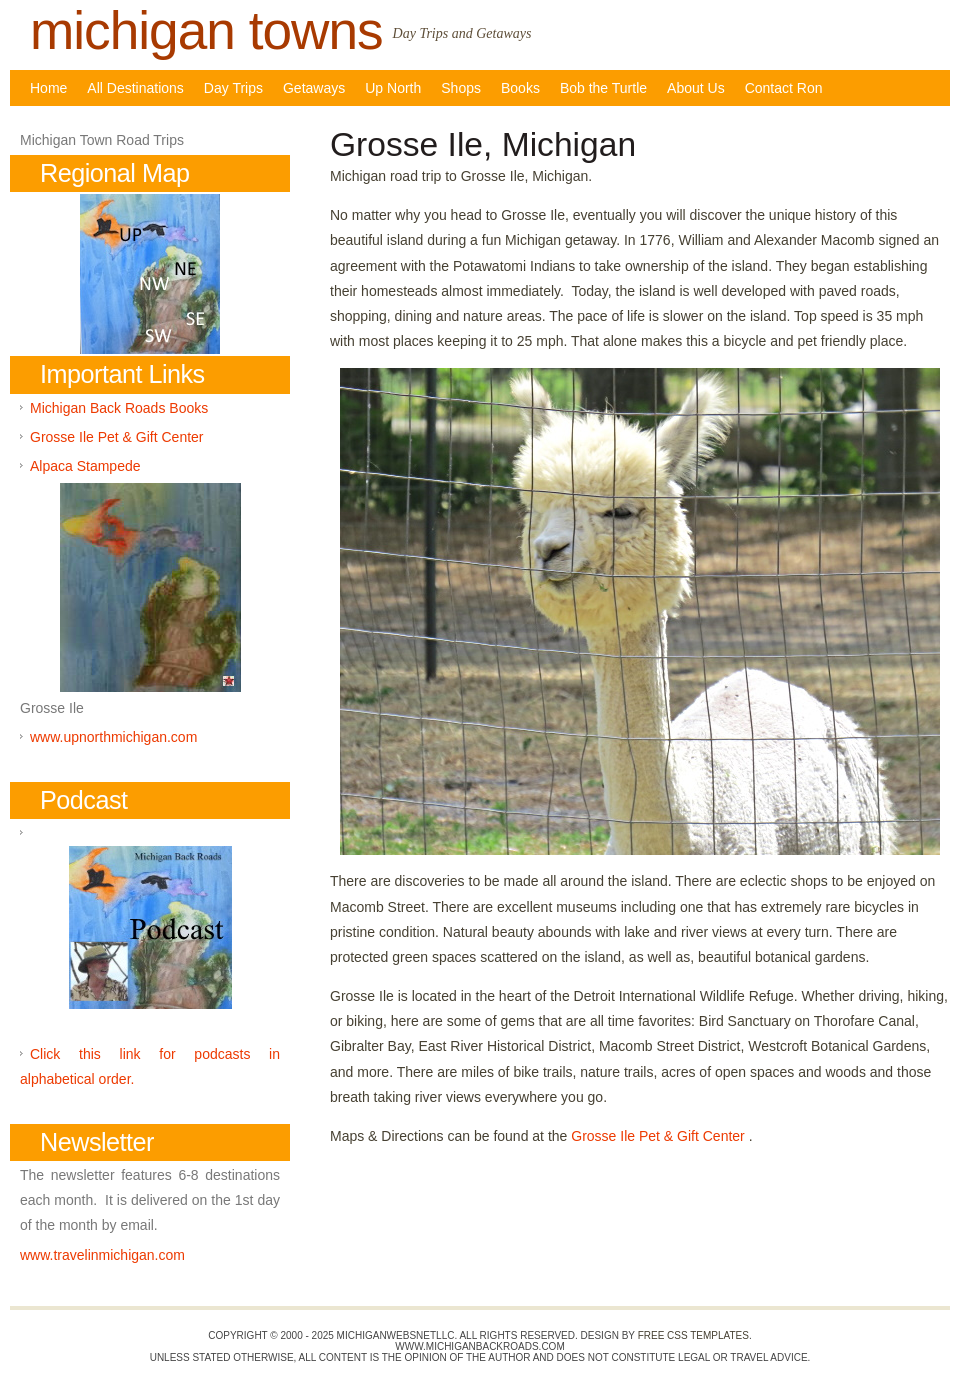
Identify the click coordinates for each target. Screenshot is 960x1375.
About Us (696, 88)
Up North (393, 88)
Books (520, 88)
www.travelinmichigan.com (102, 1255)
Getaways (314, 88)
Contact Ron (784, 88)
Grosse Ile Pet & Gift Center (659, 1136)
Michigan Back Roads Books (119, 408)
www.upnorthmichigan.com (113, 737)
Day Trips (233, 88)
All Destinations (135, 88)
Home (48, 88)
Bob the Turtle (603, 88)
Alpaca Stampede (85, 466)
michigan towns (206, 30)
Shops (461, 88)
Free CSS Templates (693, 1335)
